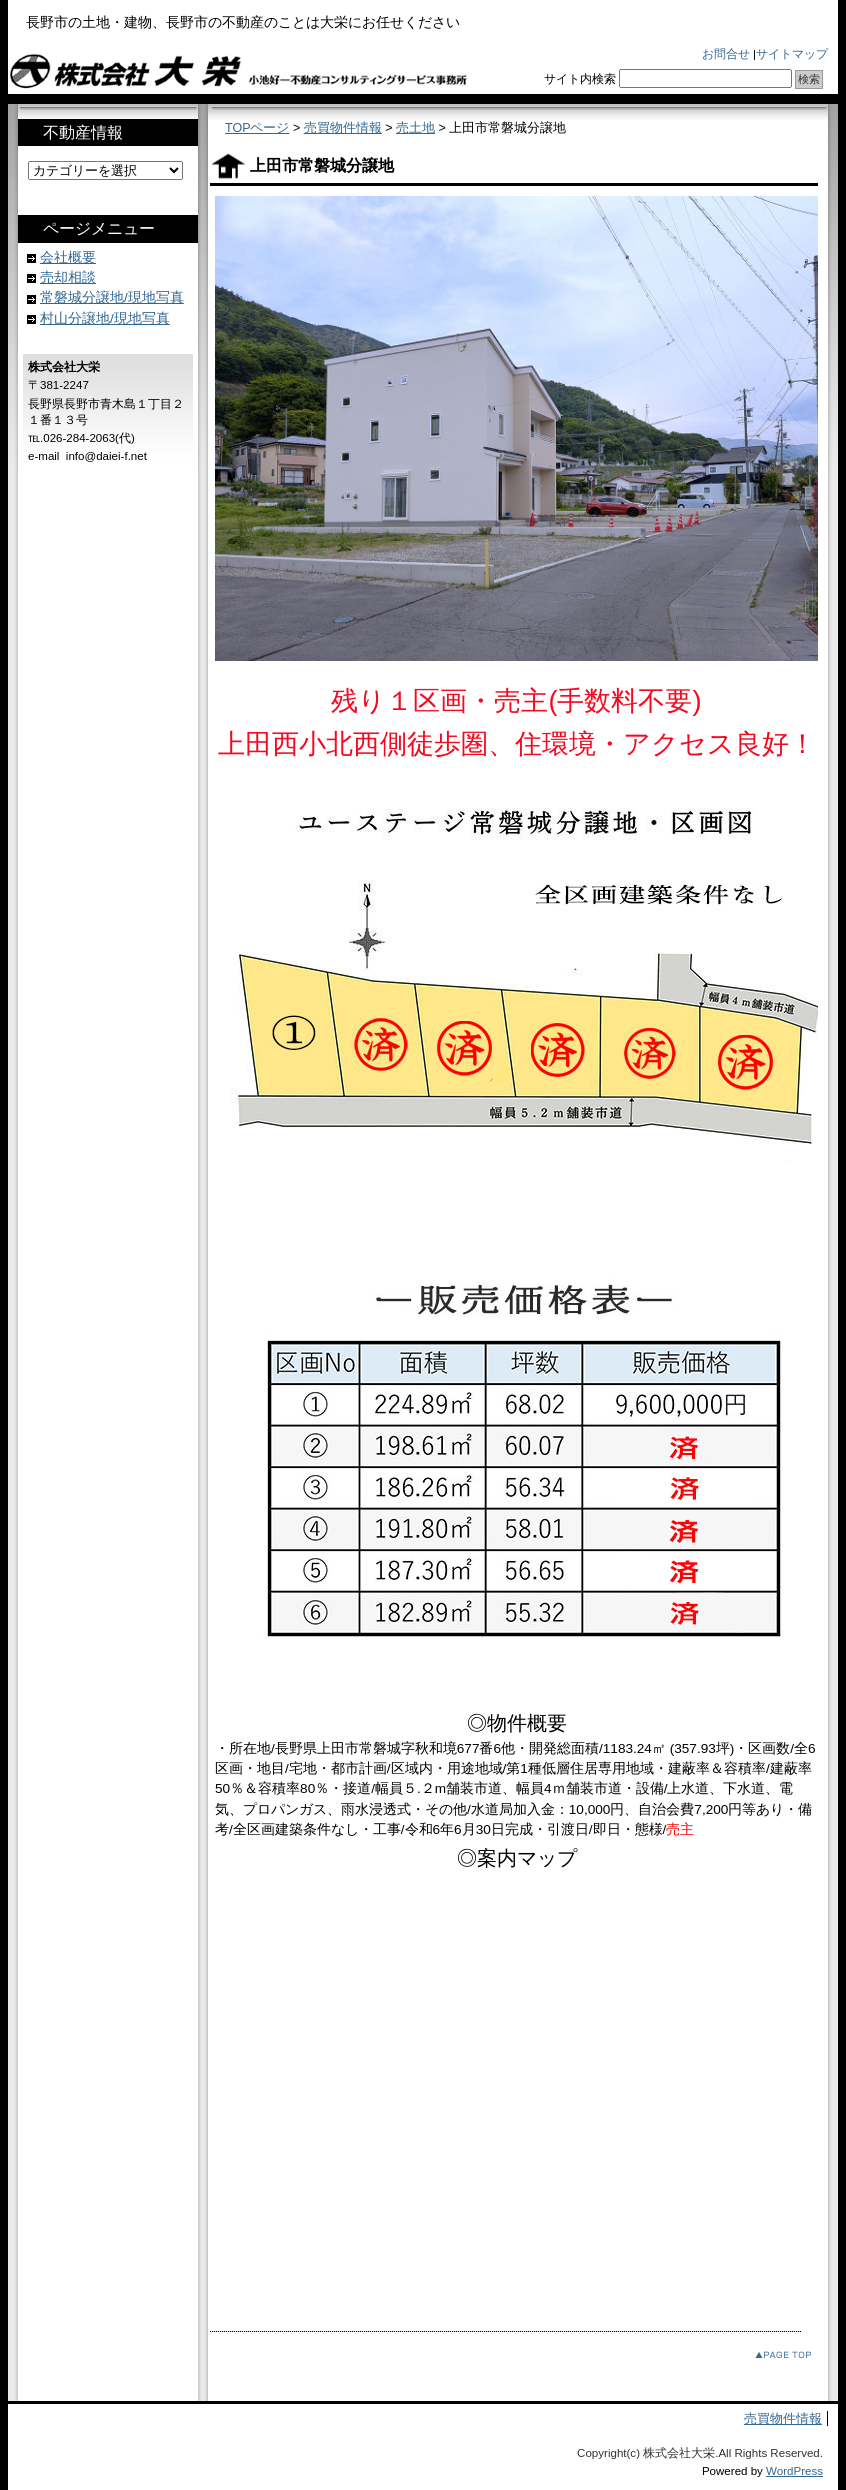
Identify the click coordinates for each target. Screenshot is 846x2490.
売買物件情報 (343, 128)
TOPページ (257, 128)
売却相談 (68, 277)
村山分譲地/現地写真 (105, 318)
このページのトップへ (767, 2355)
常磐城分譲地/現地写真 (112, 297)
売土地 (415, 128)
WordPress (794, 2471)
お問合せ (726, 54)
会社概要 (68, 257)
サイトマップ (792, 54)
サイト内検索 (580, 79)
